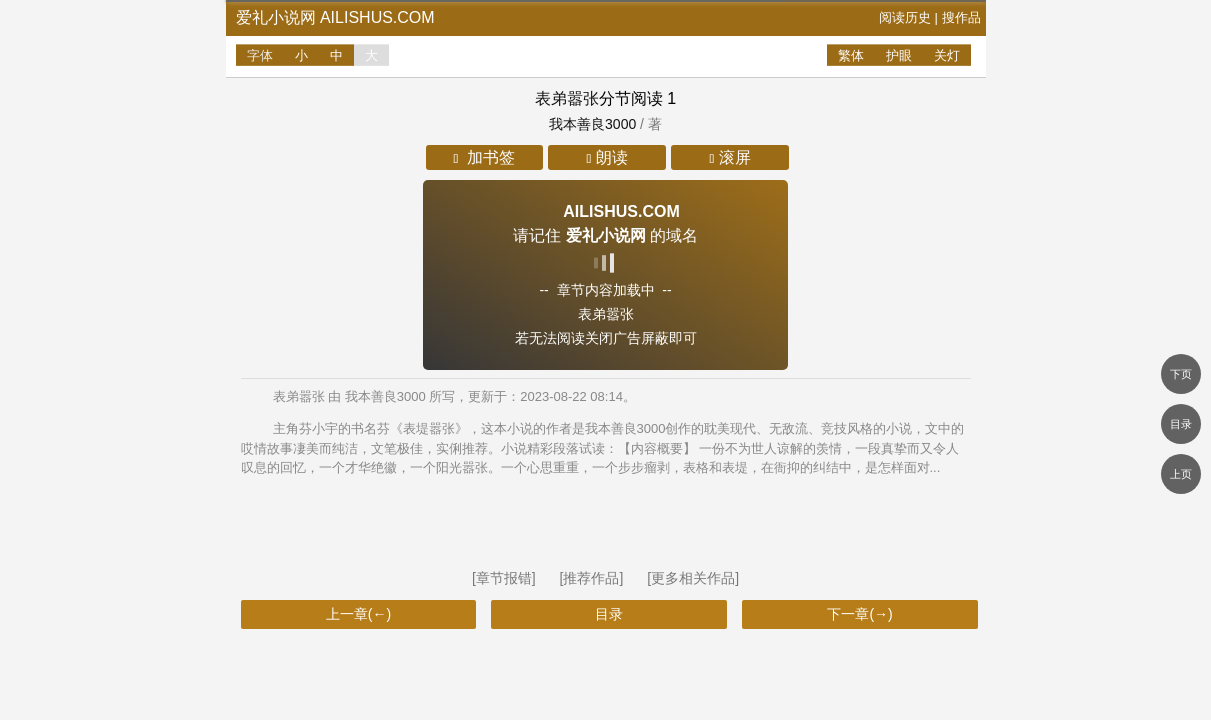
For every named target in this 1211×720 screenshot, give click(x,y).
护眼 (899, 55)
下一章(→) (859, 614)
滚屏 (729, 157)
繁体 (851, 55)
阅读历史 (905, 17)
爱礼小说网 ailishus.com (335, 17)
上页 (1181, 474)
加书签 (485, 157)
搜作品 (961, 17)
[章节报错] (506, 578)
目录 (609, 614)
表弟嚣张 (567, 98)
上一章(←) (358, 614)
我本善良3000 (592, 124)
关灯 (947, 55)
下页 (1181, 374)
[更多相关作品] (693, 578)
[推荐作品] (594, 578)
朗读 (607, 157)
